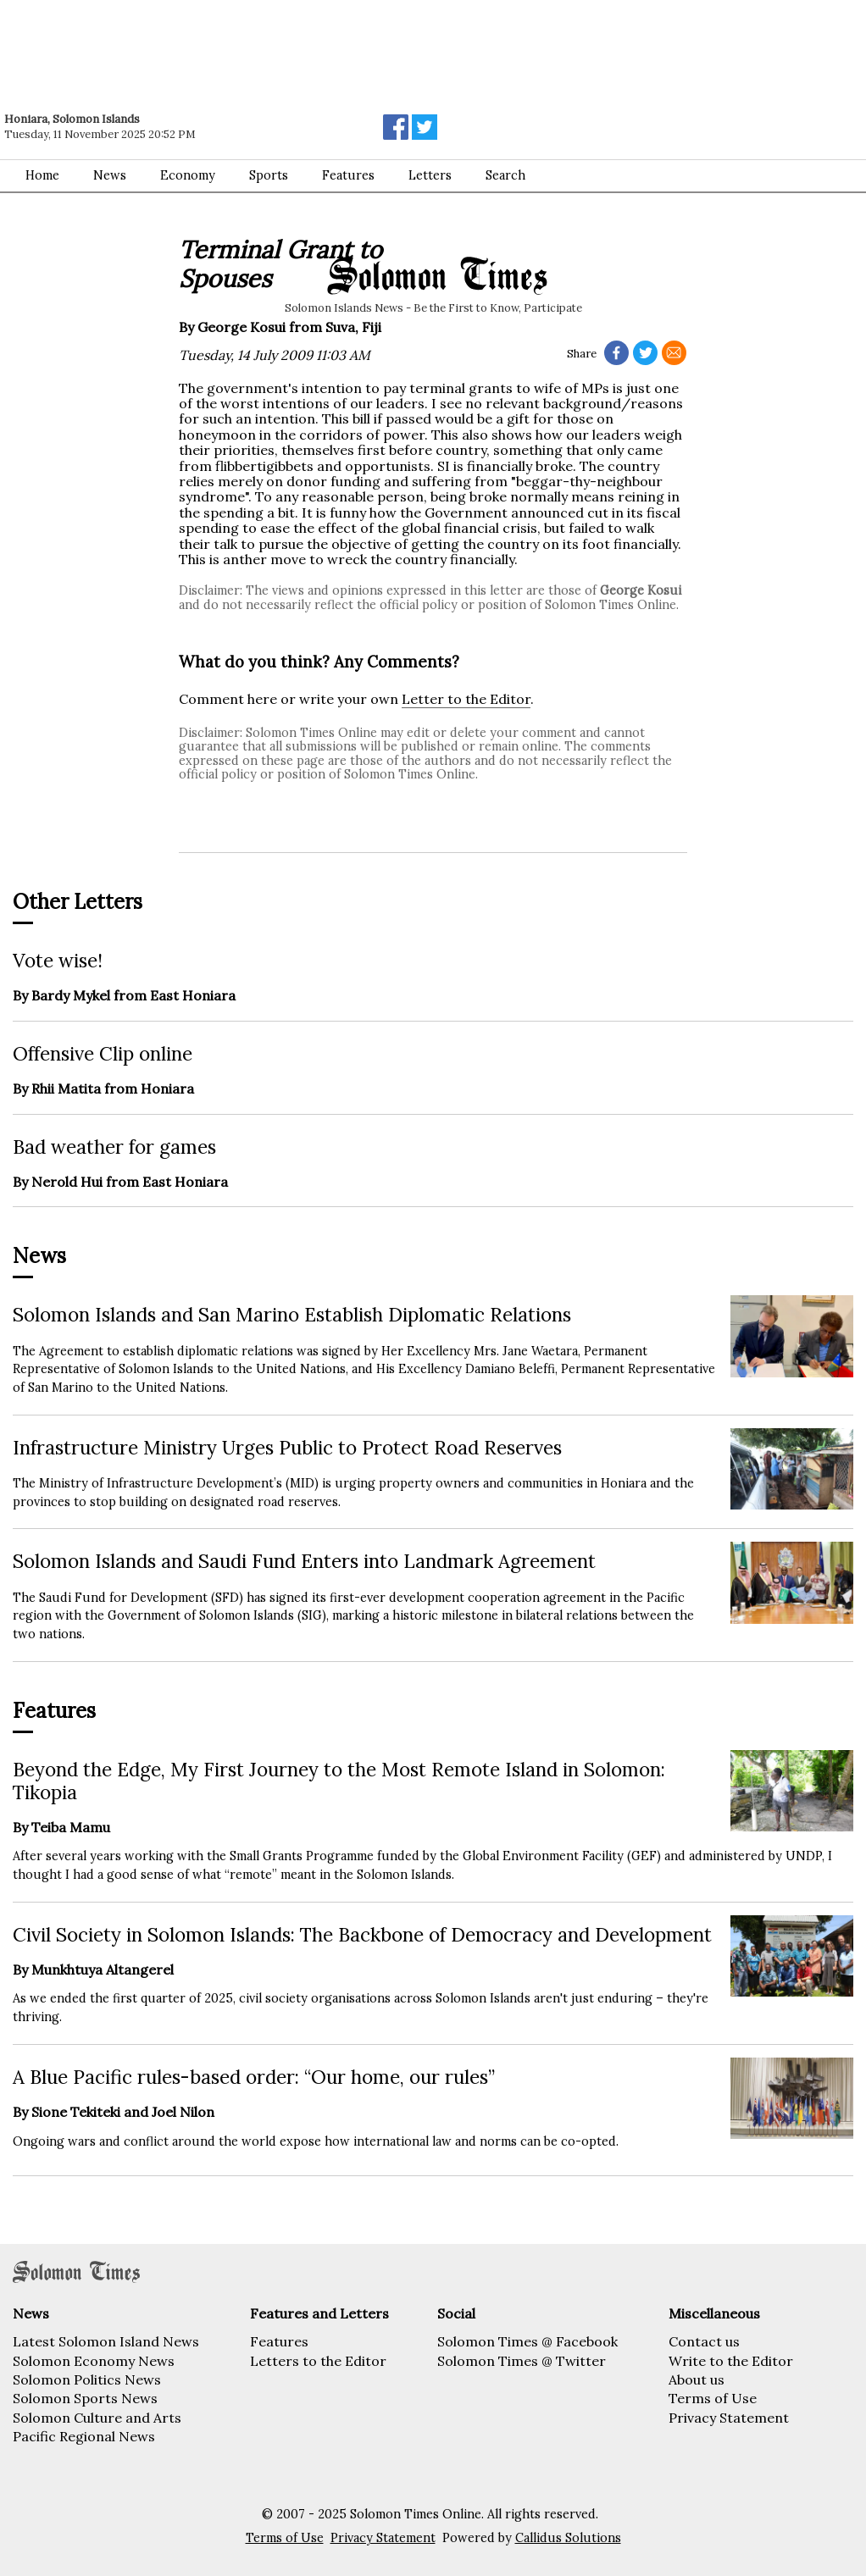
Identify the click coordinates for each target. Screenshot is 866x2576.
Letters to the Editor (318, 2360)
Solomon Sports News (85, 2398)
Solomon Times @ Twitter (521, 2360)
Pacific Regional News (84, 2436)
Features (348, 175)
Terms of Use (713, 2398)
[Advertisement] (241, 46)
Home (42, 175)
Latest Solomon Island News (106, 2341)
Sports (268, 175)
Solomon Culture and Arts (97, 2417)
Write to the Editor (731, 2360)
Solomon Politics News (87, 2379)
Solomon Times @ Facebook (527, 2341)
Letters (430, 175)
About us (696, 2379)
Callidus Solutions (568, 2538)
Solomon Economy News (94, 2360)
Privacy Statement (729, 2417)
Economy (187, 175)
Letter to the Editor (466, 698)
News (109, 175)
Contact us (704, 2341)
